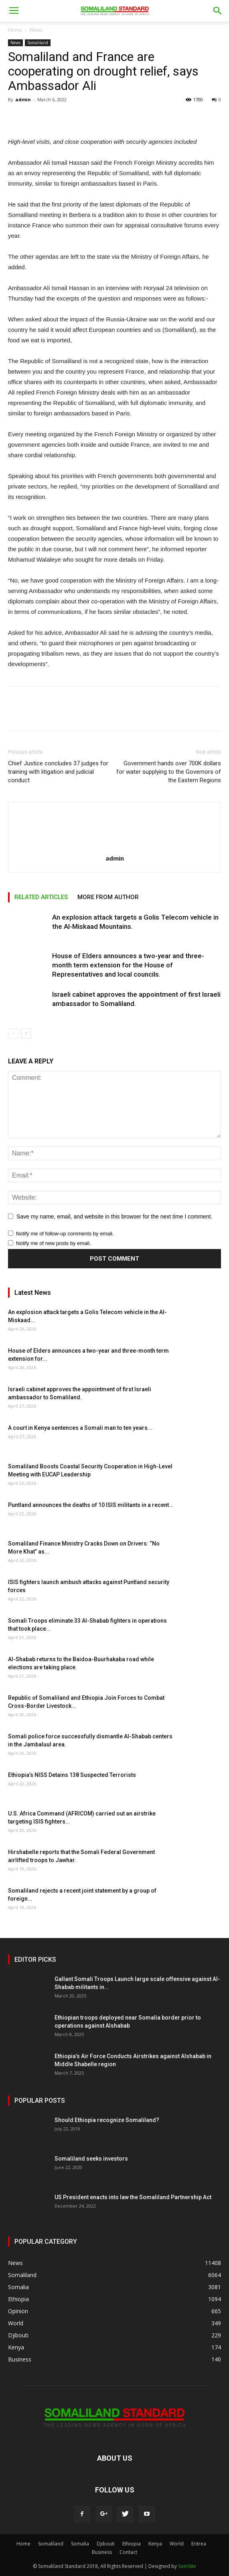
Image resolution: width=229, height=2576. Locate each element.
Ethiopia (131, 2543)
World (177, 2543)
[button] (218, 11)
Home (15, 30)
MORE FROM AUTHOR (108, 897)
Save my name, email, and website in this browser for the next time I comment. (114, 1216)
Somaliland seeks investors (91, 2158)
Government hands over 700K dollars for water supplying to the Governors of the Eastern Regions (168, 772)
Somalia (80, 2543)
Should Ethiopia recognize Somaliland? (107, 2120)
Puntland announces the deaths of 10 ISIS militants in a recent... (91, 1505)
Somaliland (37, 42)
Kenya (155, 2543)
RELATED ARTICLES (41, 897)
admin (23, 99)
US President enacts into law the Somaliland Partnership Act (133, 2197)
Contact (128, 2552)
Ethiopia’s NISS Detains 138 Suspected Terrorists (72, 1775)
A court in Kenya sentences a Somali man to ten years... (80, 1428)
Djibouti (106, 2543)
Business (102, 2552)
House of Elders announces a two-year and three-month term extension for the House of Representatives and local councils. (128, 965)
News (36, 30)
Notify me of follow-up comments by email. (65, 1234)
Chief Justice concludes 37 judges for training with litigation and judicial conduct (58, 772)
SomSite (187, 2566)
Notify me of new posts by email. (53, 1243)
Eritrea (198, 2543)
